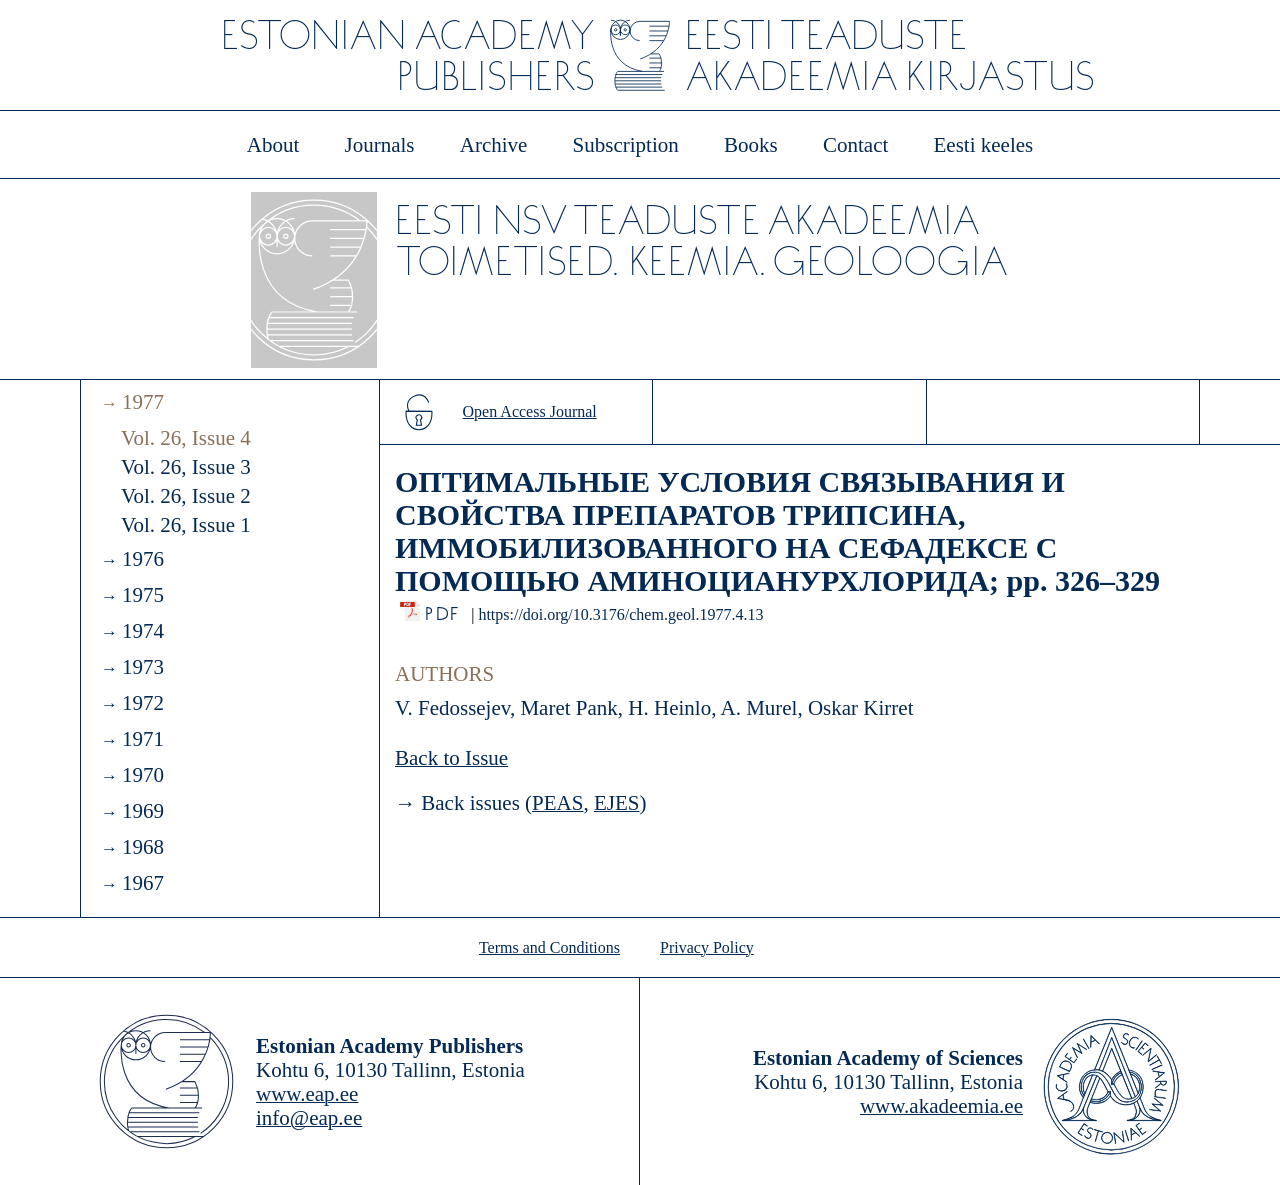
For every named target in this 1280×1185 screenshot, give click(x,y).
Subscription (626, 145)
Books (751, 145)
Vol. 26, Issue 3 (186, 467)
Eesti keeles (984, 145)
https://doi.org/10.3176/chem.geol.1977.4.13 (620, 614)
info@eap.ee (309, 1118)
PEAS (557, 803)
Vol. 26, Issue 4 (186, 438)
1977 (143, 402)
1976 (143, 559)
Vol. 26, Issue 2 (186, 496)
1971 (143, 739)
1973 (143, 667)
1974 (143, 631)
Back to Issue (451, 758)
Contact (855, 145)
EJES (617, 803)
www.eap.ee (307, 1094)
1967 (143, 883)
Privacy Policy (707, 947)
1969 (143, 811)
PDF (443, 608)
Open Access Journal (530, 411)
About (273, 145)
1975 (143, 595)
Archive (494, 145)
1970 (143, 775)
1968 (143, 847)
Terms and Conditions (549, 947)
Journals (379, 145)
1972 (143, 703)
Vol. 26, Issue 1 (186, 525)
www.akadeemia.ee (941, 1106)
